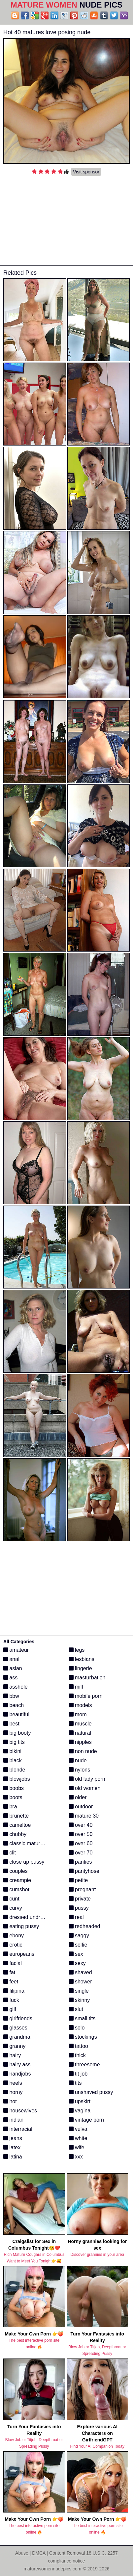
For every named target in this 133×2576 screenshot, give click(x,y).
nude (78, 1760)
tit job (78, 2074)
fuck (11, 2000)
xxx (76, 2156)
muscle (80, 1723)
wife (76, 2147)
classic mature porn (29, 1843)
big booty (17, 1733)
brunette (16, 1816)
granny (14, 2046)
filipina (13, 1991)
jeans (12, 2138)
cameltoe (17, 1825)
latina (12, 2156)
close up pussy (23, 1862)
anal (11, 1659)
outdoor (81, 1806)
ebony (13, 1935)
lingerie (80, 1668)
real (76, 1917)
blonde (14, 1770)
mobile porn (86, 1696)
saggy (79, 1935)
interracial (17, 2129)
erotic (12, 1945)
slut (76, 2009)
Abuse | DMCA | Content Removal (50, 2553)
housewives (20, 2110)
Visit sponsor (86, 171)
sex (76, 1954)
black (12, 1760)
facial (12, 1963)
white (78, 2138)
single (79, 1991)
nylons (79, 1770)
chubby (14, 1834)
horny (12, 2092)
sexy (77, 1963)
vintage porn (86, 2120)
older (78, 1797)
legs (77, 1650)
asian (12, 1668)
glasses (15, 2027)
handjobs (17, 2074)
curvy (12, 1908)
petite (78, 1880)
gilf (9, 2009)
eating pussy (21, 1926)
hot (10, 2101)
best (11, 1723)
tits (75, 2083)
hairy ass (16, 2064)
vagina (80, 2110)
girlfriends (17, 2018)
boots (12, 1797)
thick (77, 2055)
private (80, 1898)
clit (9, 1852)
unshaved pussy (91, 2092)
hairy (12, 2055)
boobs (13, 1788)
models (80, 1705)
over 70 (81, 1852)
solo (77, 2027)
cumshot (16, 1889)
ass (10, 1677)
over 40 (81, 1825)
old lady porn (87, 1779)
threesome (84, 2064)
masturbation (87, 1677)
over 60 (81, 1843)
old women (85, 1788)
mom (78, 1714)
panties (80, 1862)
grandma (16, 2037)
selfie (78, 1945)
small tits (82, 2018)
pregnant (82, 1889)
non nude (83, 1751)
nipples (80, 1742)
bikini (12, 1751)
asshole (15, 1687)
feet (10, 1981)
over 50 (81, 1834)
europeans (18, 1954)
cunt (11, 1898)
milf (76, 1687)
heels (12, 2083)
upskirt (80, 2101)
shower (80, 1981)
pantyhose (84, 1871)
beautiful (16, 1714)
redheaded (84, 1926)
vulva (78, 2129)
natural (80, 1733)
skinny (79, 2000)
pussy (79, 1908)
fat (9, 1972)
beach (13, 1705)
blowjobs (16, 1779)
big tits (14, 1742)
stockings (83, 2037)
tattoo (78, 2046)
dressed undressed (28, 1917)
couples (15, 1871)
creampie (17, 1880)
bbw (11, 1696)
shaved (80, 1972)
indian (13, 2120)
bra (10, 1806)
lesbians (81, 1659)
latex (11, 2147)
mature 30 (84, 1816)
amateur (16, 1650)
